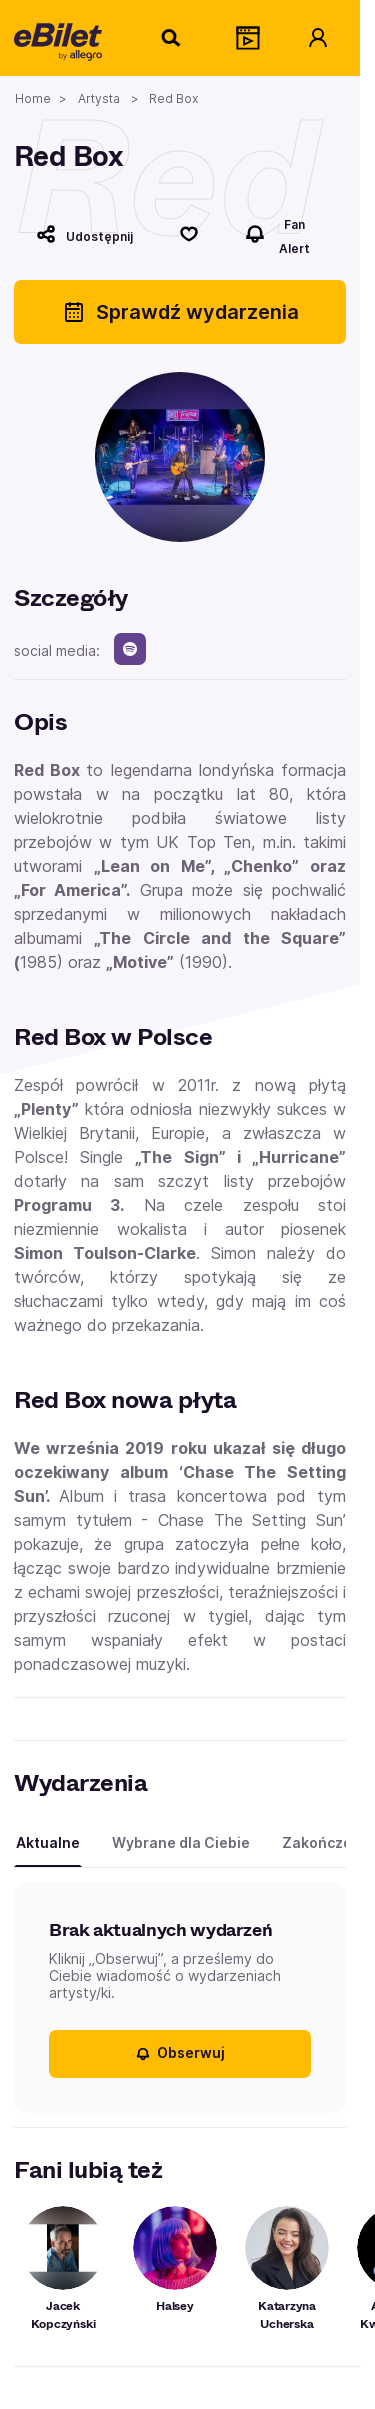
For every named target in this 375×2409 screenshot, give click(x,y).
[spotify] (130, 649)
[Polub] (189, 234)
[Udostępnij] (84, 234)
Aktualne (48, 1842)
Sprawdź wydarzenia (180, 312)
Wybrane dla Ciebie (181, 1842)
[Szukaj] (172, 38)
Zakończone (326, 1842)
